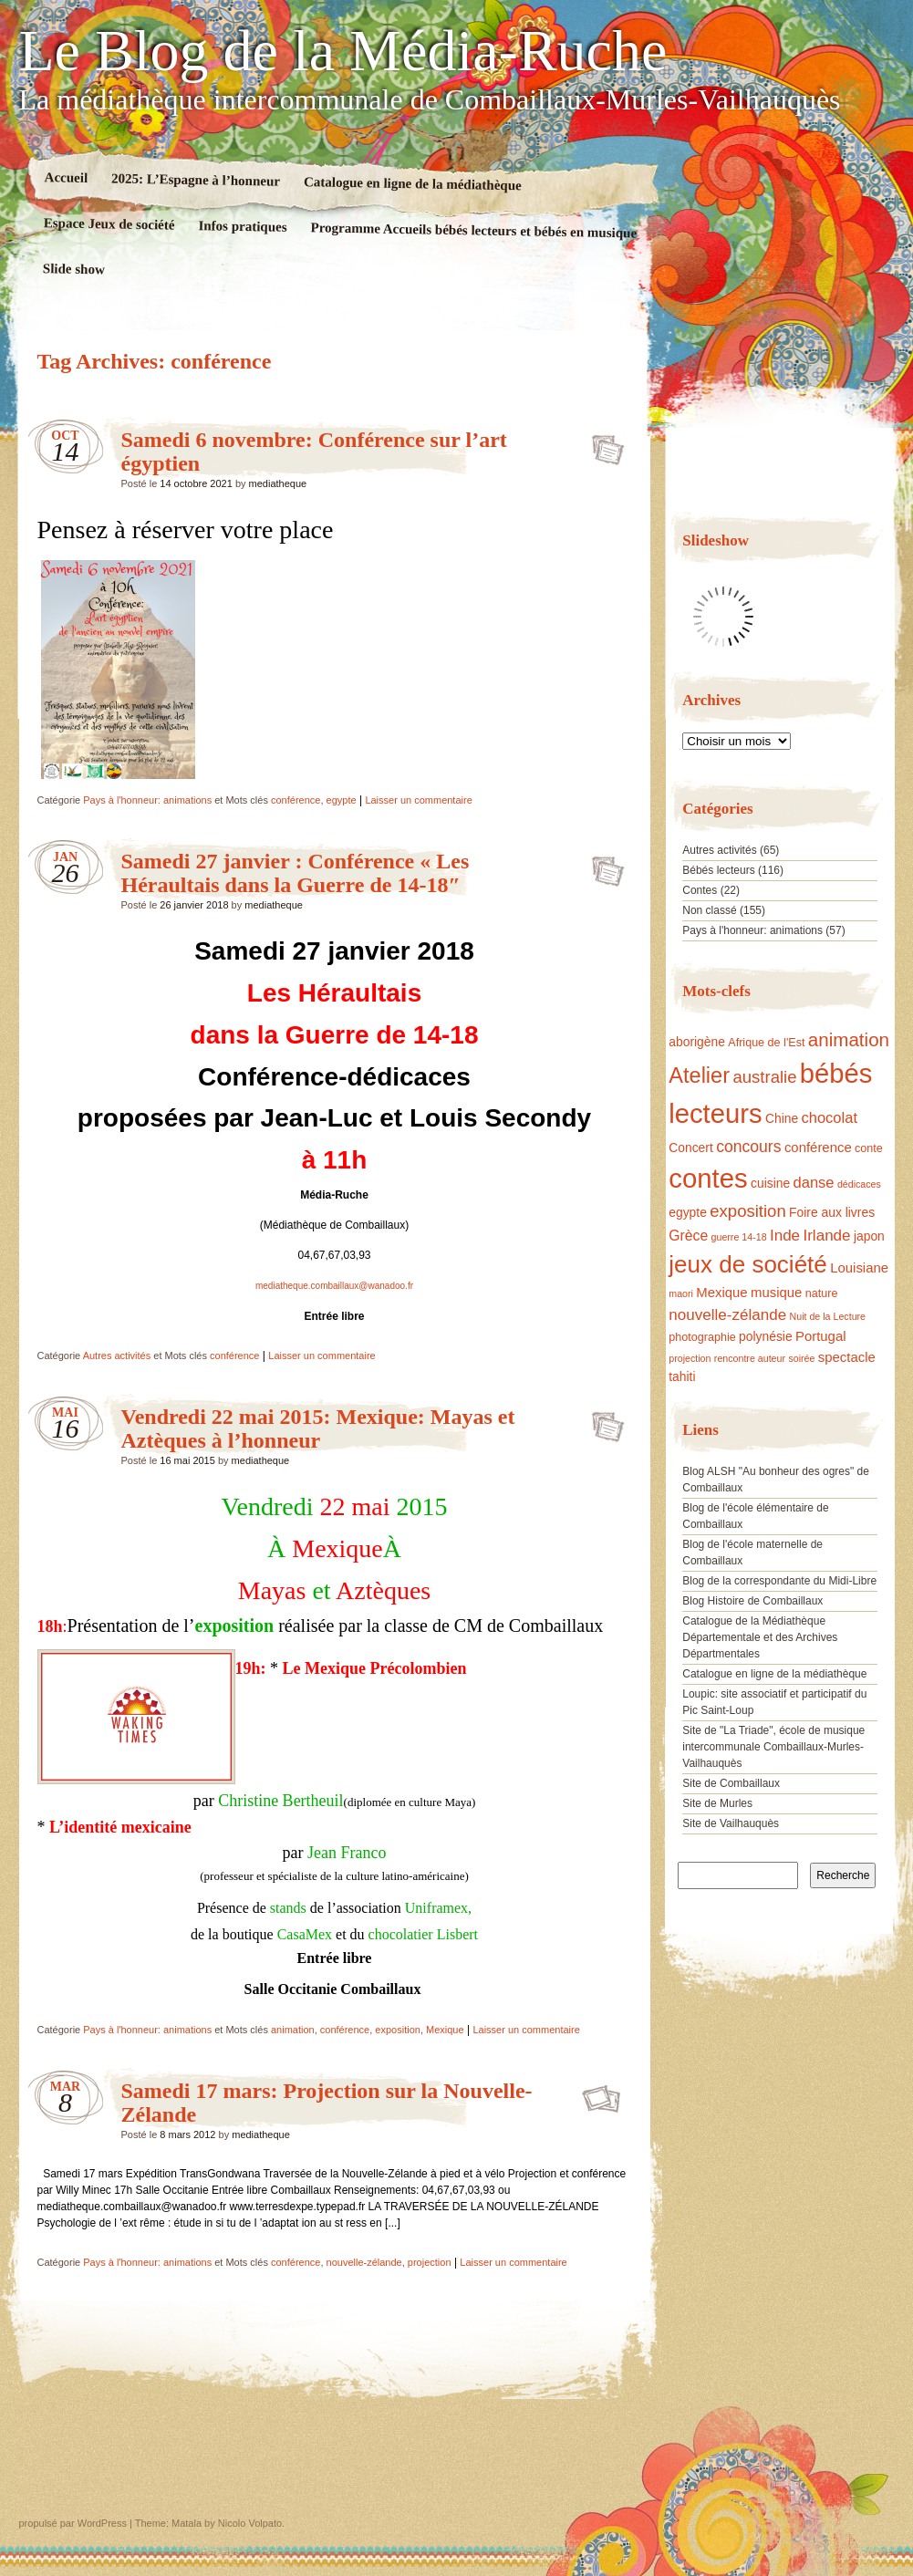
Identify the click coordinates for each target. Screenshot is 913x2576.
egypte (342, 800)
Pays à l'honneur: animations (147, 800)
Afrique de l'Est (766, 1042)
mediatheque (278, 483)
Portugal (820, 1336)
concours (748, 1146)
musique (776, 1292)
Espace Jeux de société (108, 224)
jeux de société (748, 1264)
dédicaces (859, 1184)
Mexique (445, 2029)
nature (821, 1293)
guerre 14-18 (739, 1236)
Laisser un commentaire (418, 800)
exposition (397, 2029)
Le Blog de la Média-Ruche (343, 51)
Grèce (688, 1235)
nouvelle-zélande (364, 2262)
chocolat (829, 1118)
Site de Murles (717, 1803)
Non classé (709, 910)
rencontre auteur (749, 1358)
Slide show (73, 268)
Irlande (826, 1235)
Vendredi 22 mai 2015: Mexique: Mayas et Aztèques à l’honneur (318, 1428)
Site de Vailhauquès (730, 1823)
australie (764, 1076)
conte (869, 1148)
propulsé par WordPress (73, 2523)
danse (814, 1182)
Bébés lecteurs (718, 870)
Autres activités (117, 1355)
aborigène (697, 1041)
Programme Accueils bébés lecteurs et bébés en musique (473, 230)
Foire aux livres (832, 1212)
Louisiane (859, 1267)
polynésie (766, 1336)
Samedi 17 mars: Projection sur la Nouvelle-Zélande (602, 2095)
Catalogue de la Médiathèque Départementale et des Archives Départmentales (759, 1637)
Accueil (66, 177)
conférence (295, 800)
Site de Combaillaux (731, 1783)
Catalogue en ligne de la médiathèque (412, 183)
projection (429, 2262)
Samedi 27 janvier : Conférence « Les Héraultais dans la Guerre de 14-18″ (295, 873)
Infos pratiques (242, 226)
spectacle (847, 1357)
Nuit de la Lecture (828, 1316)
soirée (801, 1358)
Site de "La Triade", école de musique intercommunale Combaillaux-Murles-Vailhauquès (773, 1747)
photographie (702, 1337)
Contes (699, 890)
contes (708, 1178)
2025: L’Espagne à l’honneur (195, 179)
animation (293, 2029)
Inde (785, 1235)
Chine (781, 1118)
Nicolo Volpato (250, 2523)
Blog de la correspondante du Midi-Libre (779, 1580)
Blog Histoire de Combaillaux (752, 1600)
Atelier (699, 1075)
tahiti (682, 1376)
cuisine (770, 1183)
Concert (691, 1147)
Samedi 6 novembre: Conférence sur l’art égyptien (602, 444)
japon (869, 1236)
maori (681, 1293)
